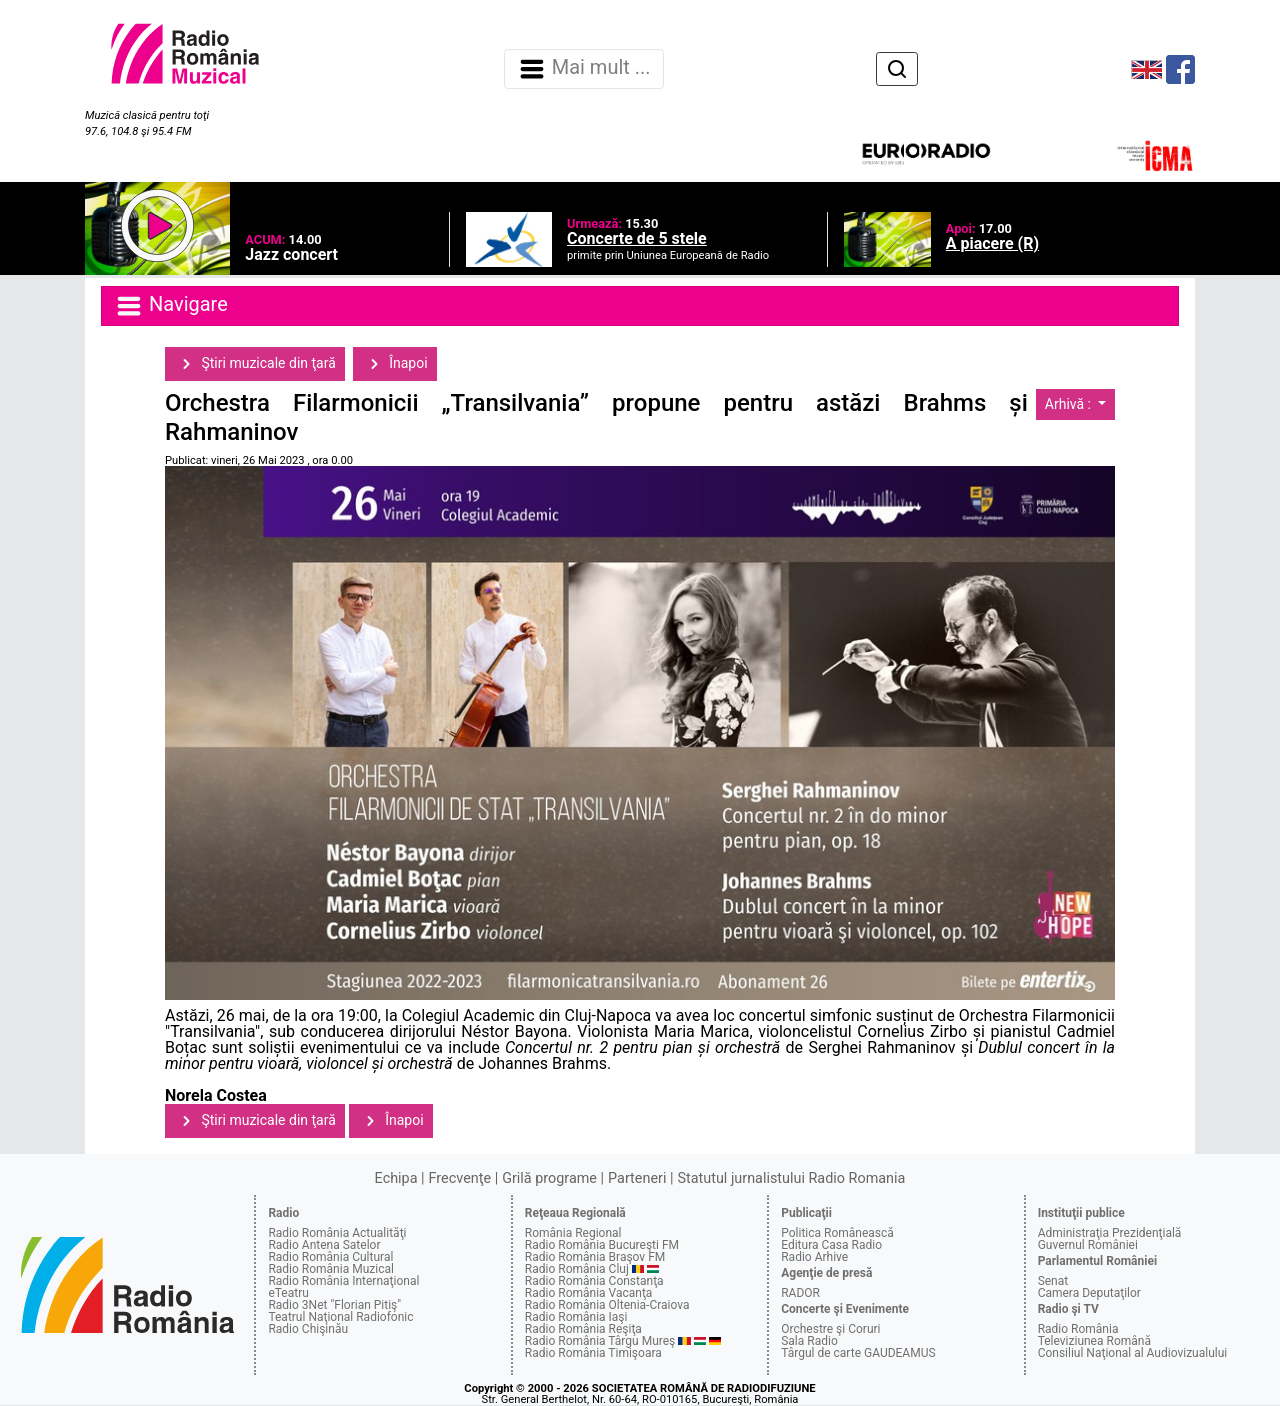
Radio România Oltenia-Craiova (607, 1305)
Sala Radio (809, 1341)
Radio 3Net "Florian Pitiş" (334, 1305)
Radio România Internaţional (343, 1281)
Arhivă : (1070, 404)
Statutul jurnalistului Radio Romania (791, 1178)
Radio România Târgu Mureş (600, 1341)
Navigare (171, 306)
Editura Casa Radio (831, 1245)
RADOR (800, 1293)
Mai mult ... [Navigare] (584, 69)
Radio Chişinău (308, 1329)
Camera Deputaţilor (1089, 1293)
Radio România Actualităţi (337, 1233)
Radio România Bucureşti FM (602, 1245)
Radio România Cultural (330, 1257)
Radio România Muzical (330, 1269)
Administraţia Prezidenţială (1110, 1233)
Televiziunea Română (1094, 1341)
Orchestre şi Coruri (830, 1329)
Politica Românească (837, 1233)
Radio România (1078, 1329)
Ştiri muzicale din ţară (255, 364)
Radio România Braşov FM (595, 1257)
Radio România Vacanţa (589, 1293)
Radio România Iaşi (576, 1317)
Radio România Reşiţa (583, 1329)
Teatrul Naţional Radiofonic (340, 1317)
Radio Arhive (814, 1257)
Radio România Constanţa (594, 1281)
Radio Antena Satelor (324, 1245)
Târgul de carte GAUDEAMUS (858, 1353)
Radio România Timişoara (593, 1353)
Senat (1053, 1281)
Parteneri (637, 1178)
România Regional (573, 1233)
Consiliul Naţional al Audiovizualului (1133, 1353)
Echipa (396, 1178)
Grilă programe (549, 1178)
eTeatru (288, 1293)
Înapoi (395, 364)
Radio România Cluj (577, 1269)
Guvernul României (1088, 1245)
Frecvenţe (460, 1178)
